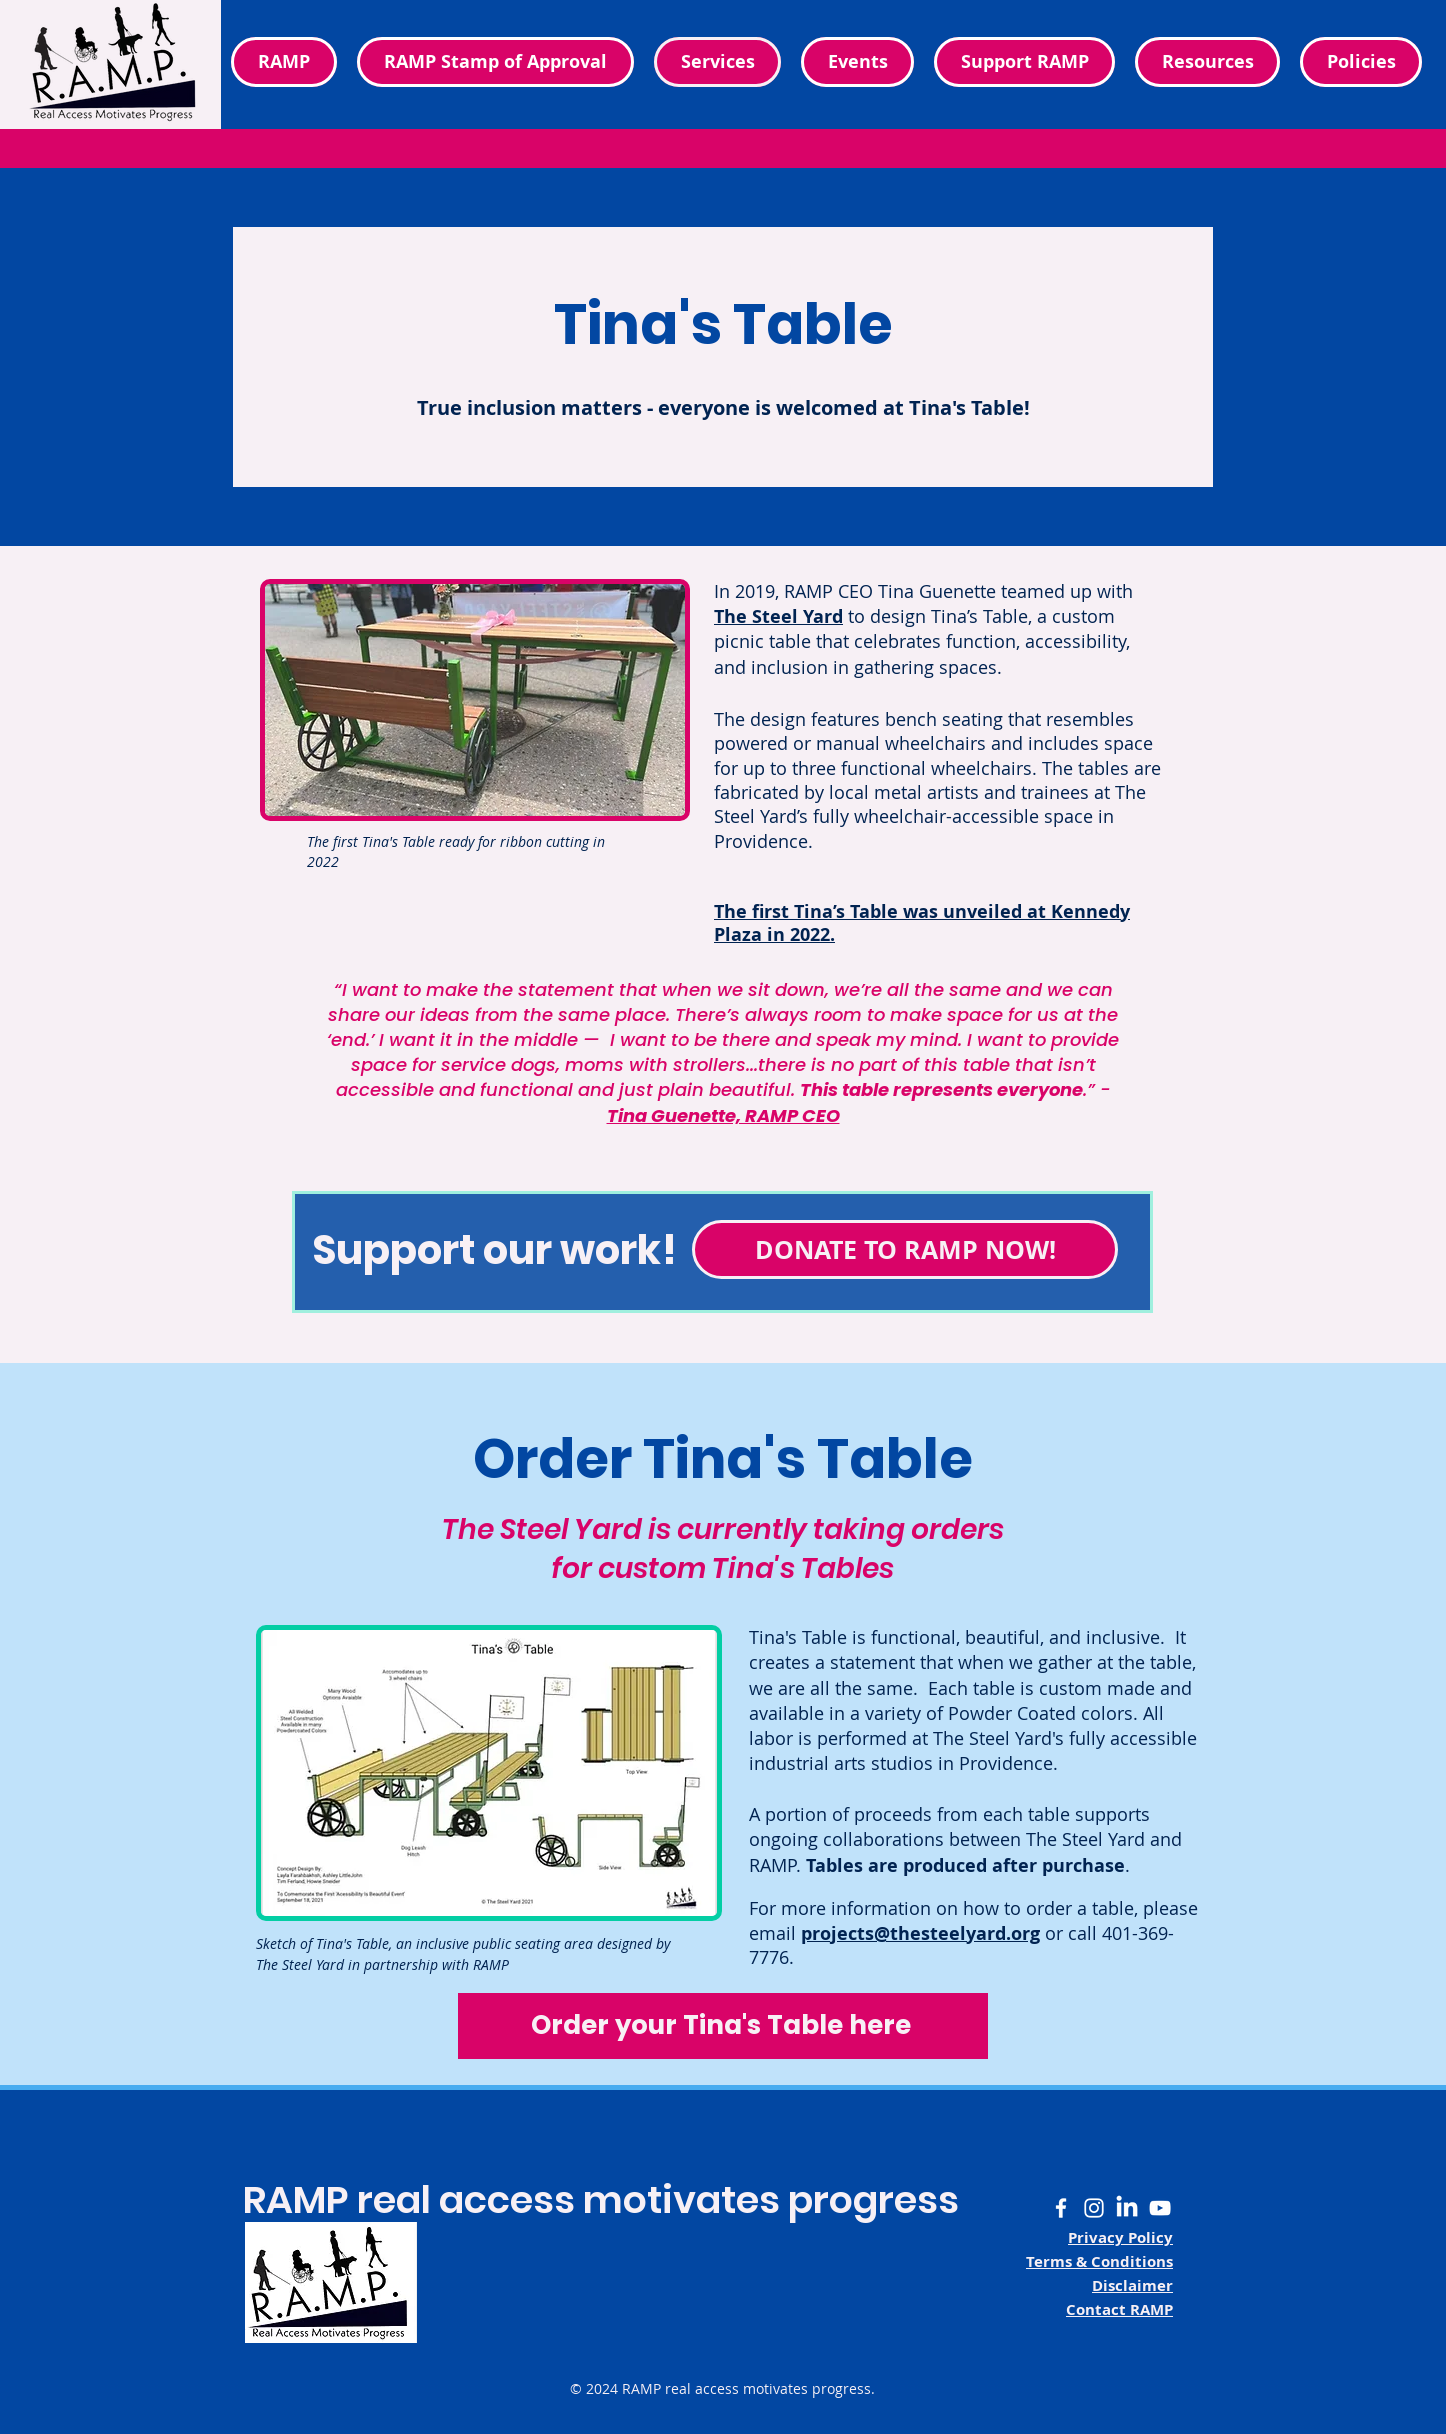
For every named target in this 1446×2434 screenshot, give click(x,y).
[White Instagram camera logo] (1094, 2208)
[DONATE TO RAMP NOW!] (905, 1249)
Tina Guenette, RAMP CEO (723, 1115)
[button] (1361, 62)
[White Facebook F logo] (1061, 2208)
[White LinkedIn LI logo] (1127, 2208)
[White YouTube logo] (1160, 2208)
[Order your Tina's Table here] (723, 2026)
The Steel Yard (778, 616)
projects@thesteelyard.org (920, 1933)
